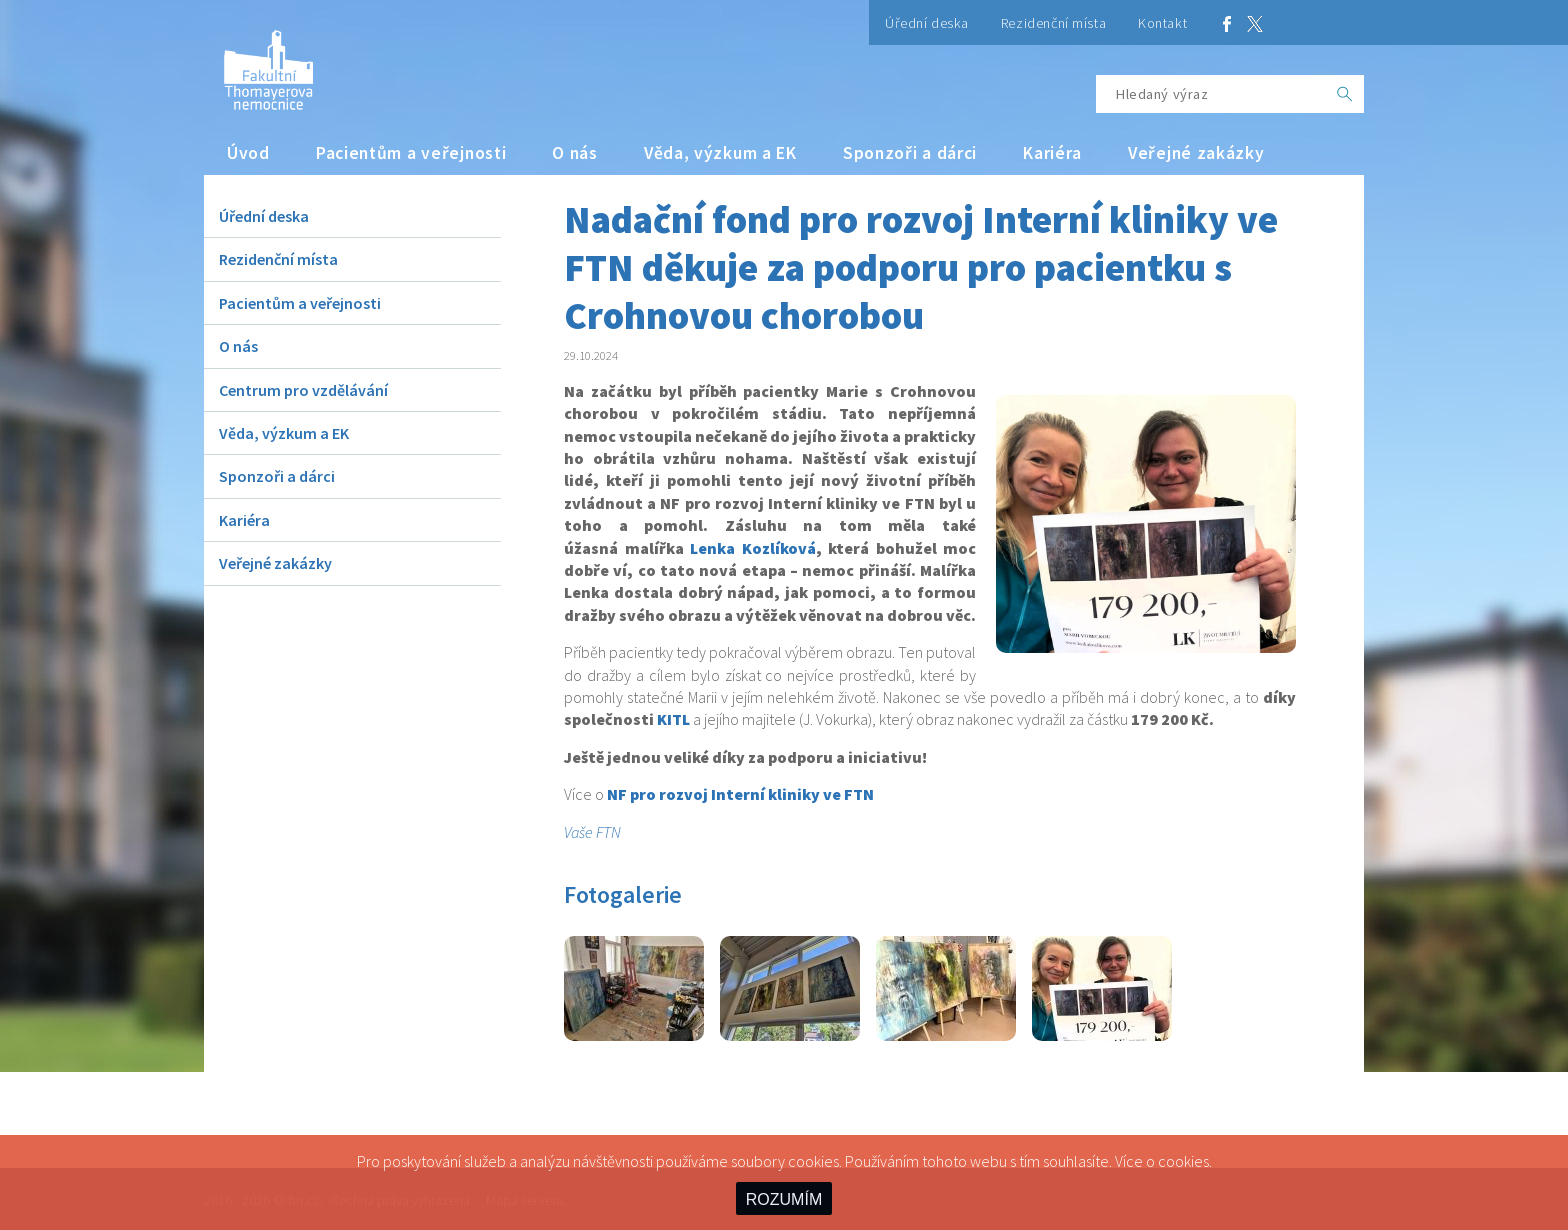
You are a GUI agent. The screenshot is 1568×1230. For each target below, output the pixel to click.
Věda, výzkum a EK (720, 153)
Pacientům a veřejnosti (411, 153)
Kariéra (1052, 153)
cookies (1183, 1161)
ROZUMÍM (784, 1199)
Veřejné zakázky (1196, 153)
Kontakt (1162, 23)
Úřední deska (927, 23)
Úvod (248, 153)
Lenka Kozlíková (753, 548)
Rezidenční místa (1053, 23)
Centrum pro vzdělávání (303, 390)
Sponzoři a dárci (910, 153)
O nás (575, 153)
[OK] (1345, 94)
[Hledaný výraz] (1211, 94)
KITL (673, 719)
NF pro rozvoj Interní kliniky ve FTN (740, 794)
